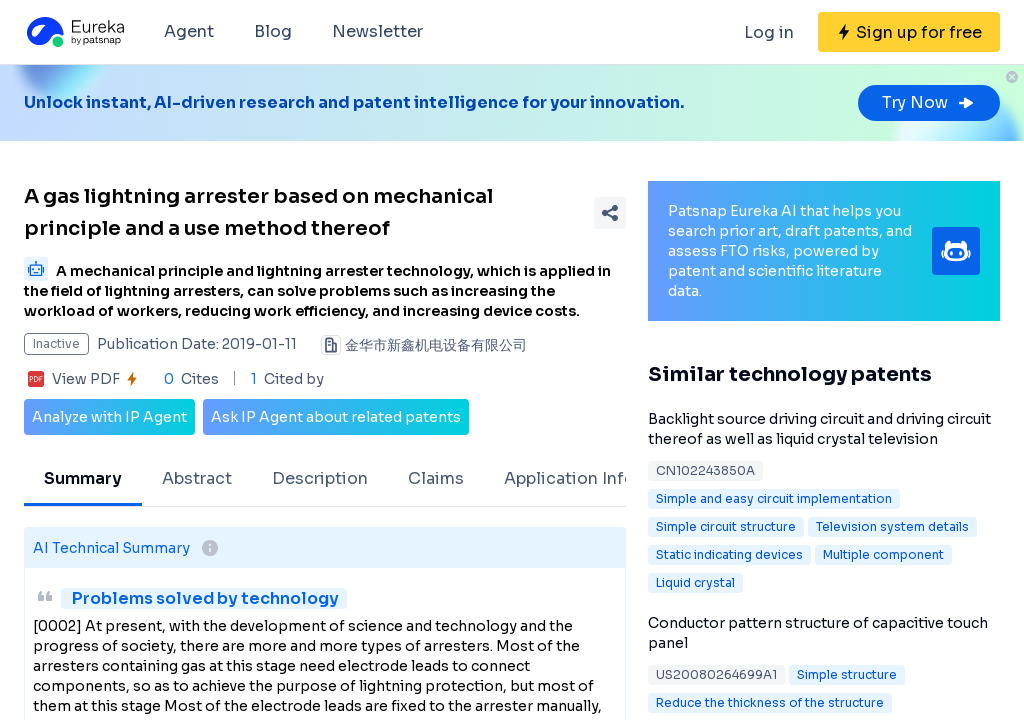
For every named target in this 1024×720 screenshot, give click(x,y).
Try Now (929, 102)
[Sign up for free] (909, 32)
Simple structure (847, 674)
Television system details (892, 526)
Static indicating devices (729, 554)
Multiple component (883, 554)
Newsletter (377, 31)
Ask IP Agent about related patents (336, 417)
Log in (769, 32)
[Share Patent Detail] (610, 213)
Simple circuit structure (726, 526)
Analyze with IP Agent (109, 417)
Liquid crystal (695, 582)
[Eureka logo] (74, 32)
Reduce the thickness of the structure (770, 702)
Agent (189, 31)
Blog (273, 31)
